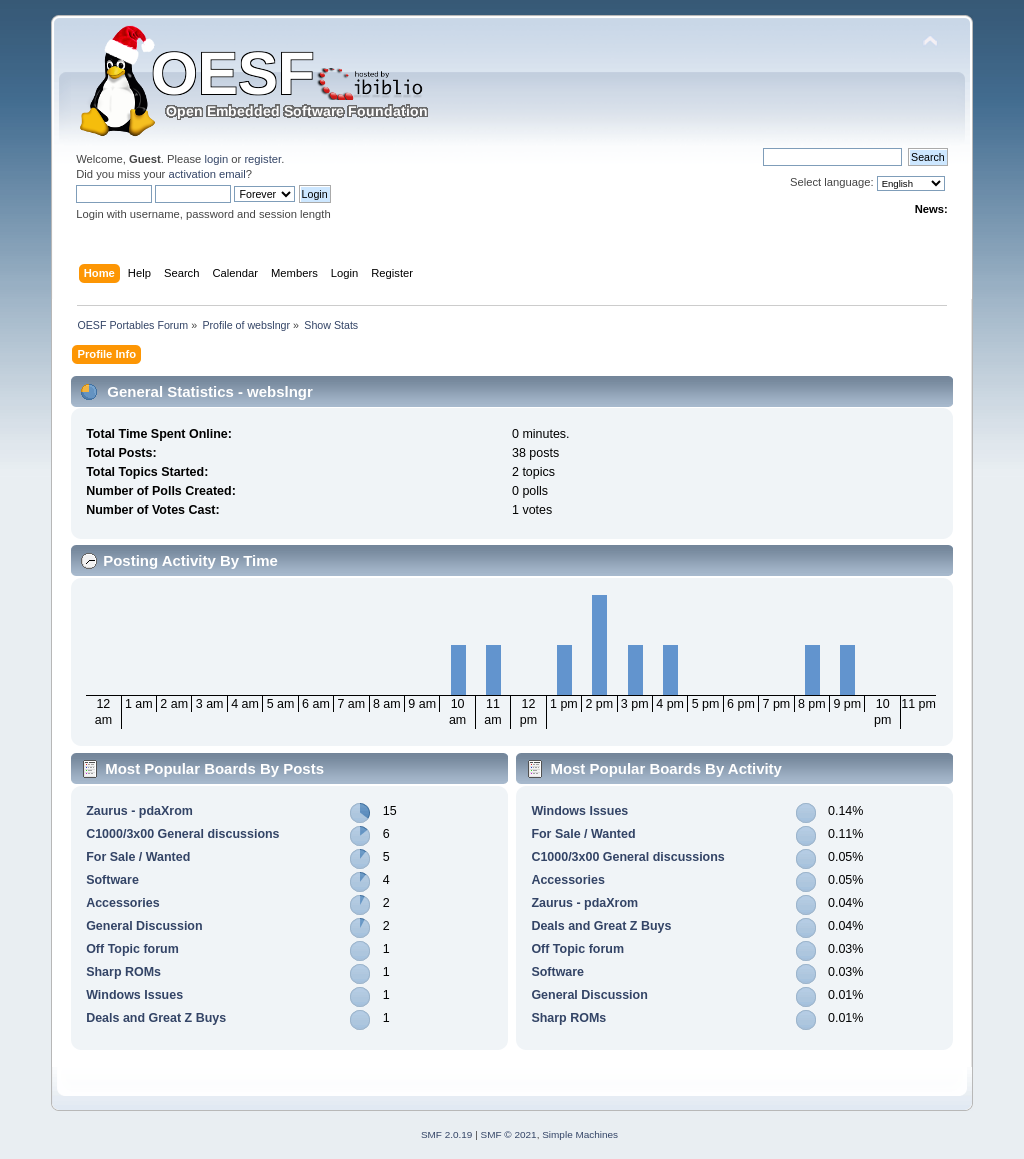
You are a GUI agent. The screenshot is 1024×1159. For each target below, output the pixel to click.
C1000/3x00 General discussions (182, 834)
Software (112, 880)
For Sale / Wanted (138, 857)
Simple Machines (580, 1134)
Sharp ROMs (123, 972)
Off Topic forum (132, 949)
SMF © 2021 (509, 1134)
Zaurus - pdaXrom (139, 811)
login (216, 159)
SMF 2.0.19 (447, 1134)
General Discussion (144, 926)
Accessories (122, 903)
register (262, 159)
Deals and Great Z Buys (156, 1018)
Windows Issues (134, 995)
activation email (206, 174)
